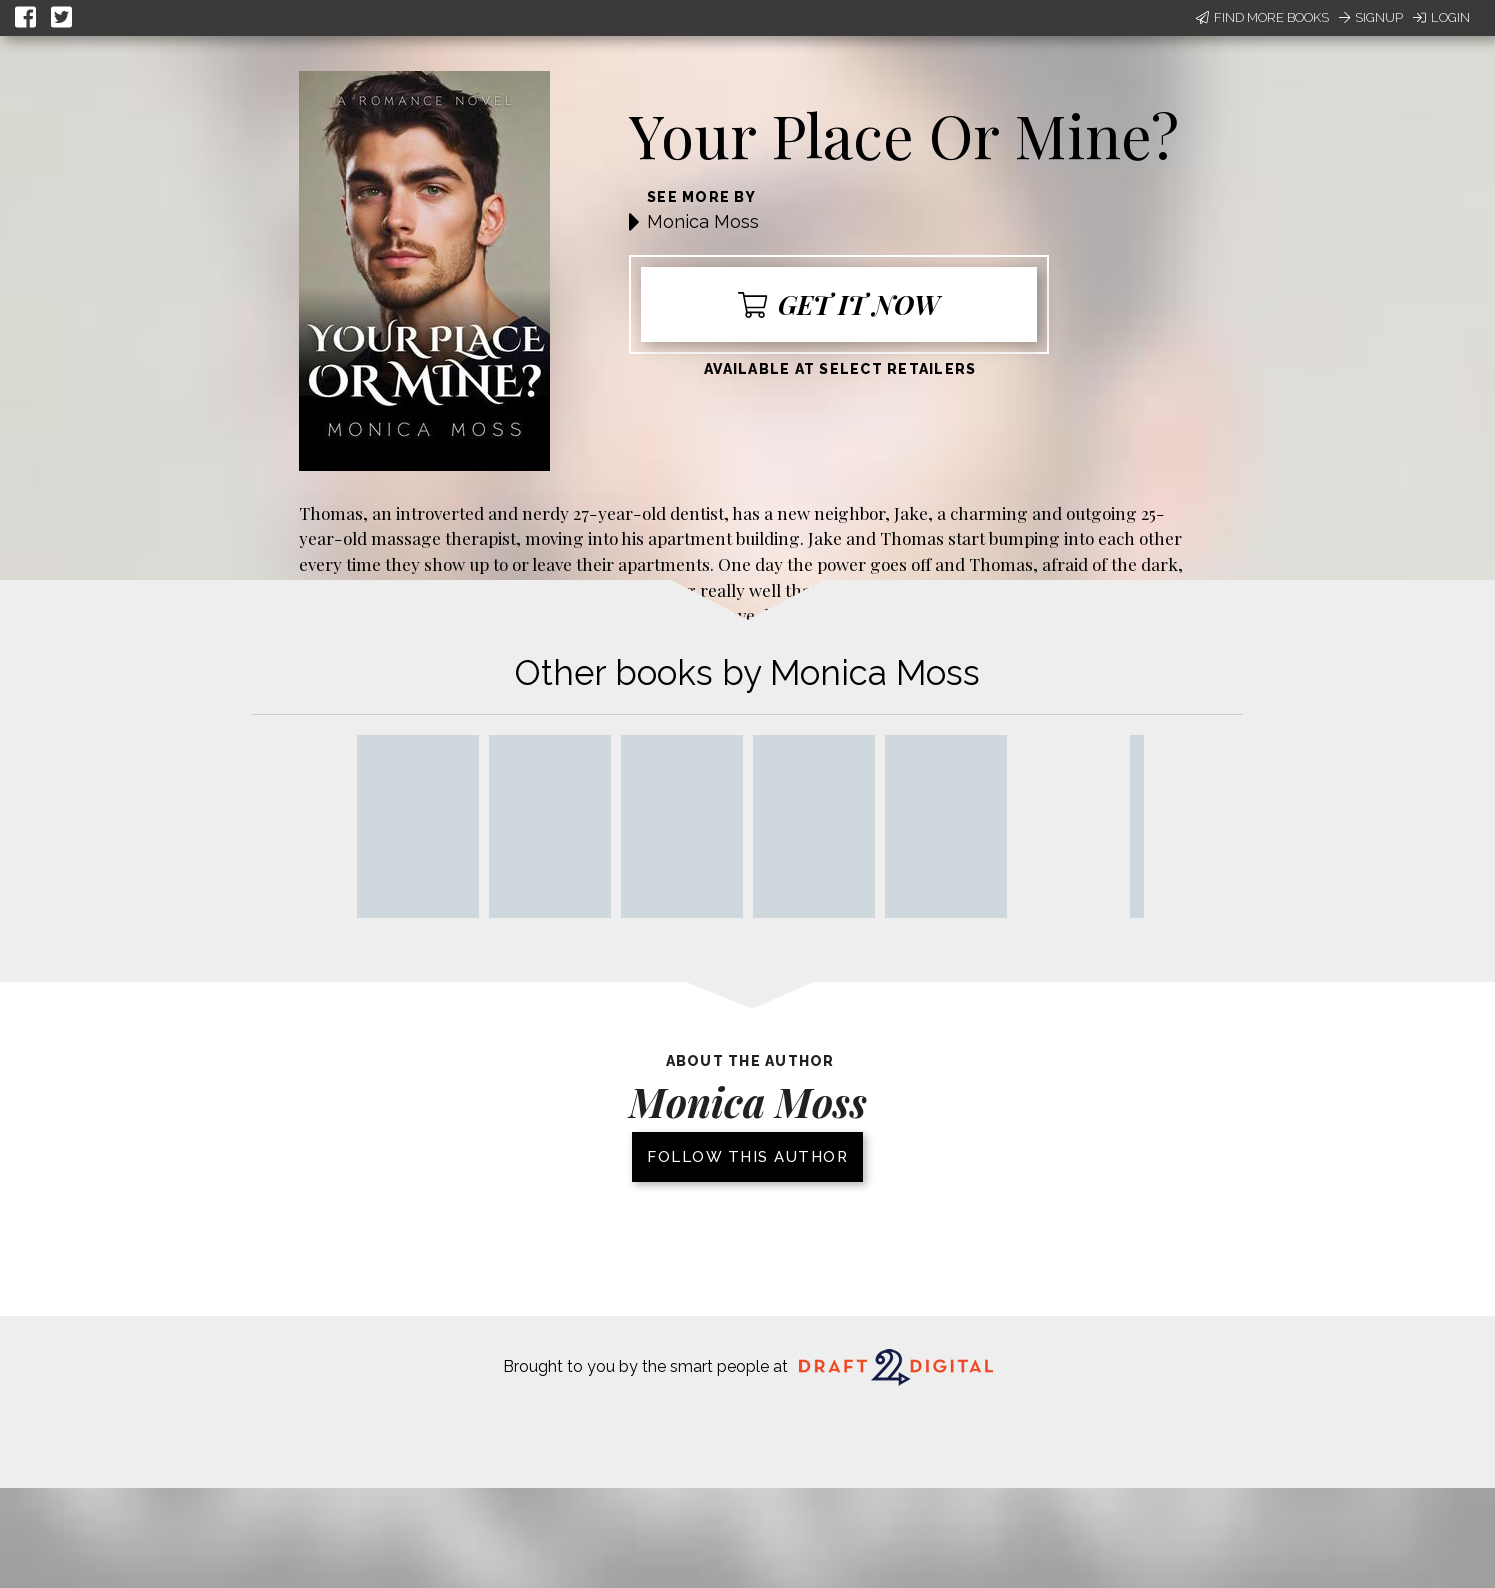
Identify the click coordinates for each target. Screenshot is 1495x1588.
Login (1441, 17)
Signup (1371, 17)
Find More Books (1262, 17)
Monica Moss (703, 221)
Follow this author (747, 1157)
